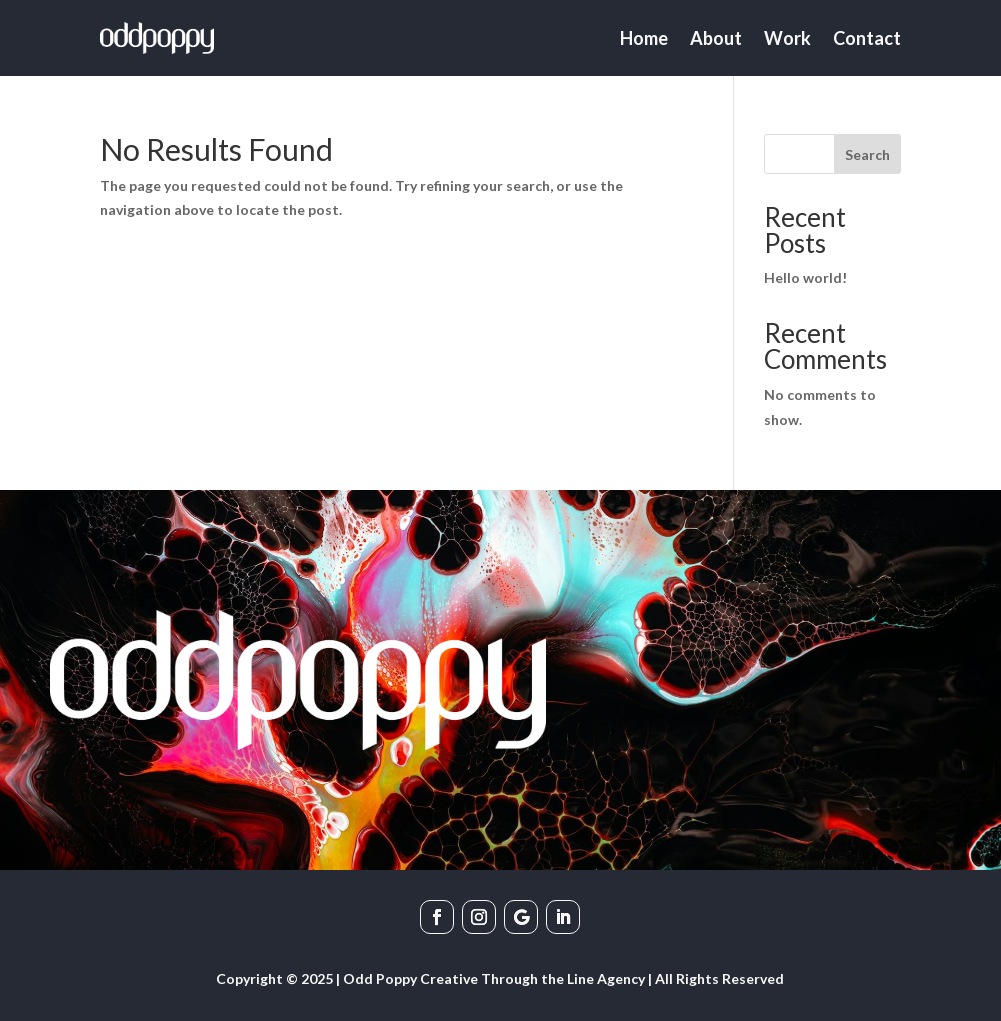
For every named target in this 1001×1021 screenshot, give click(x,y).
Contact (867, 38)
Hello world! (805, 277)
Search (867, 154)
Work (787, 38)
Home (644, 38)
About (716, 38)
